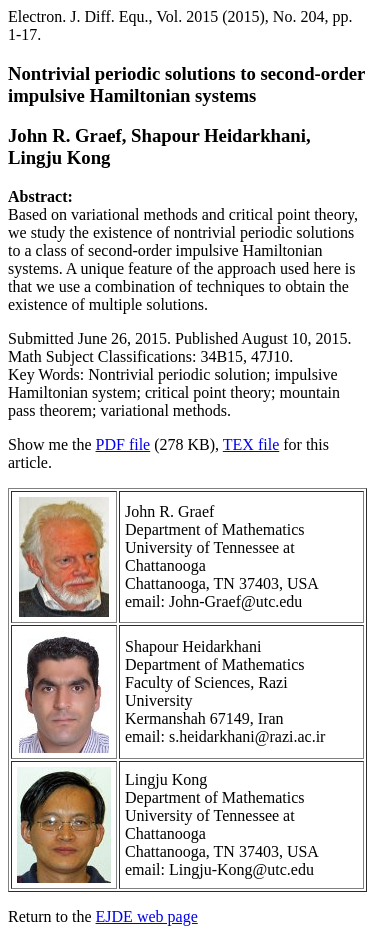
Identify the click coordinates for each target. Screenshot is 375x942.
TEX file (251, 444)
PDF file (123, 444)
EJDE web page (147, 916)
